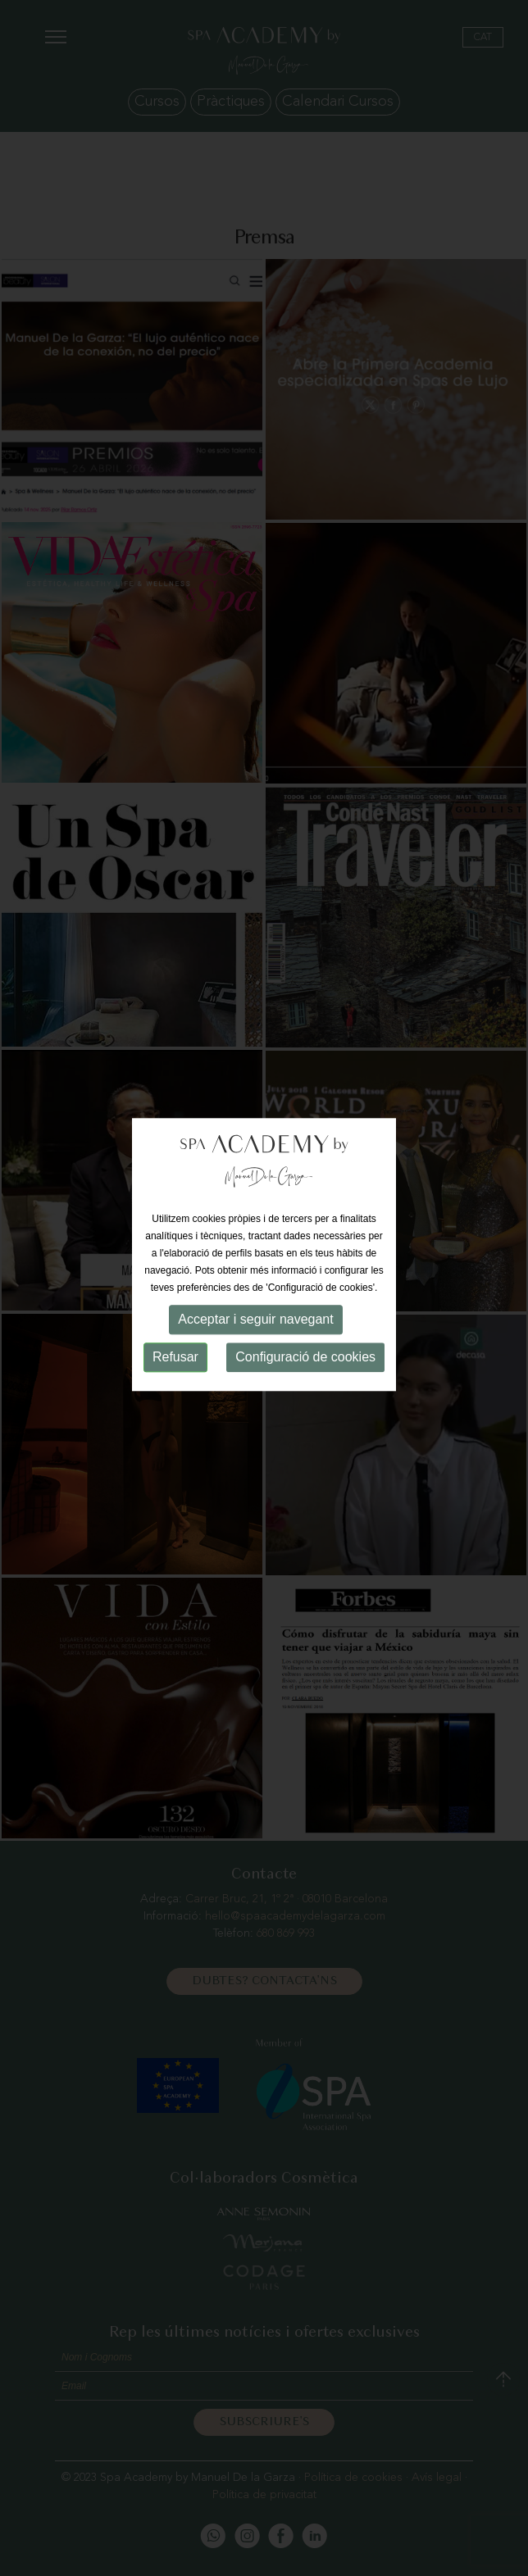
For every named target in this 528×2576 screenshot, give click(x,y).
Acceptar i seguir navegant (255, 1308)
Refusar (175, 1346)
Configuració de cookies (305, 1346)
